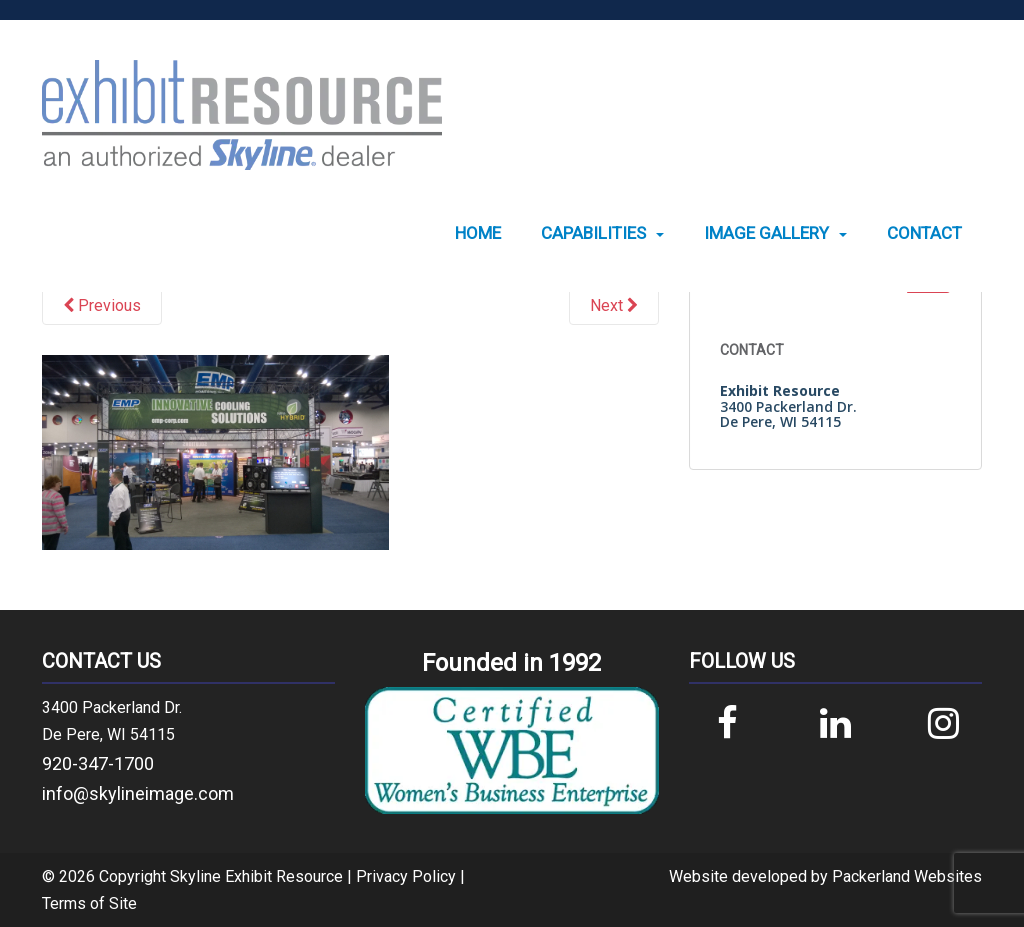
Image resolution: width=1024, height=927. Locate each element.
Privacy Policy (406, 876)
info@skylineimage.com (138, 793)
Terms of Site (89, 903)
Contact (924, 233)
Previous (102, 305)
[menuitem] (478, 233)
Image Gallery (766, 233)
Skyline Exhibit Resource (256, 876)
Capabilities (593, 233)
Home (478, 233)
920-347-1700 (98, 763)
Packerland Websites (907, 876)
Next (614, 305)
